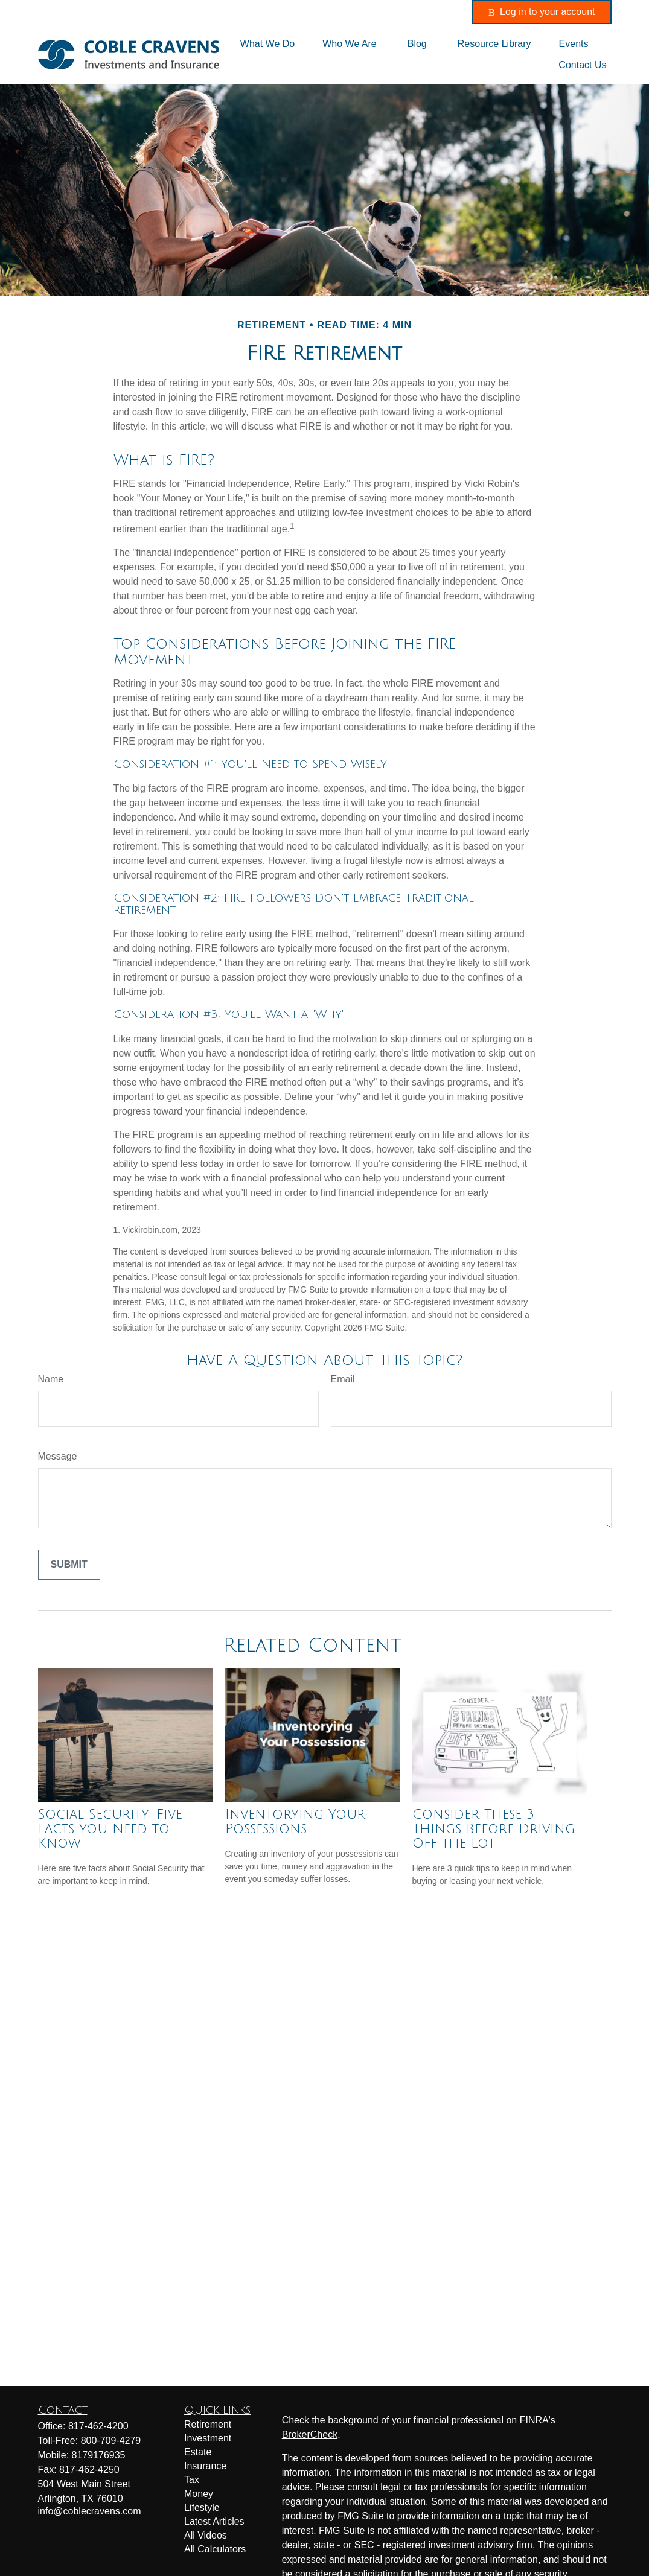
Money (198, 2494)
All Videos (205, 2535)
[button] (267, 43)
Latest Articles (214, 2521)
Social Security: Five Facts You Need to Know (110, 1829)
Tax (191, 2480)
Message (57, 1456)
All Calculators (215, 2549)
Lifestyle (202, 2507)
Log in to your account (541, 12)
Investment (207, 2438)
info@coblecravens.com (400, 12)
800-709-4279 (111, 2440)
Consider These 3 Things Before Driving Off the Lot (493, 1829)
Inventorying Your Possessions (295, 1821)
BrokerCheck (309, 2434)
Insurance (205, 2466)
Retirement (207, 2424)
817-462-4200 (286, 12)
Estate (197, 2452)
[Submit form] (69, 1565)
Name (51, 1379)
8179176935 (99, 2455)
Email (343, 1379)
